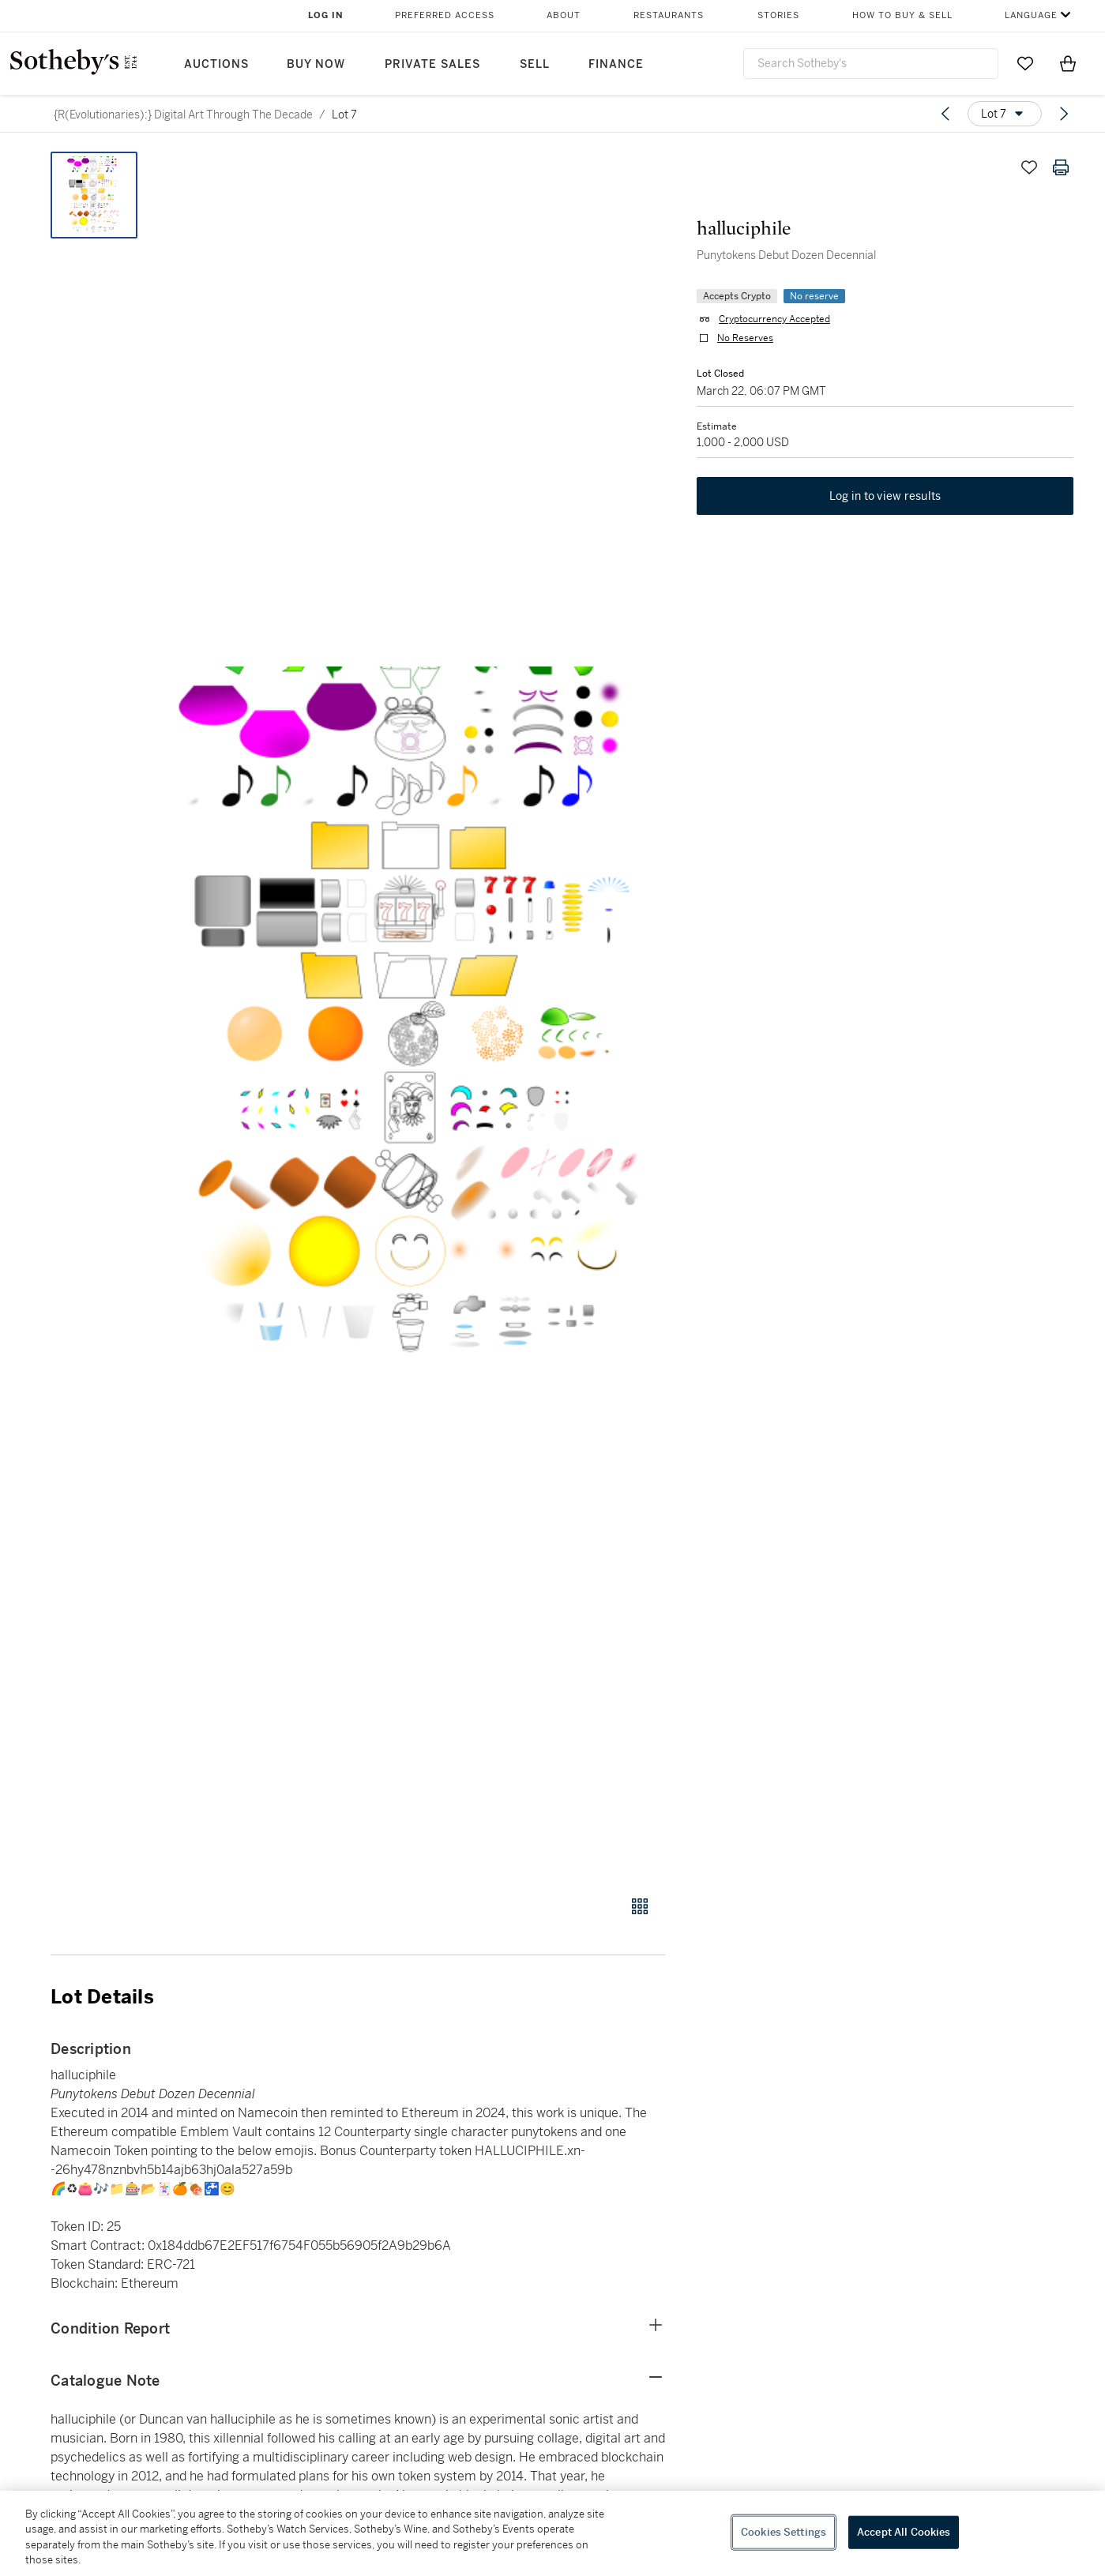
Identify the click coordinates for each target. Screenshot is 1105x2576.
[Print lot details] (1060, 167)
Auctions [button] (216, 64)
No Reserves (745, 338)
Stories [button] (778, 15)
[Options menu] (1005, 113)
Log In (326, 15)
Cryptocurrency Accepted (774, 319)
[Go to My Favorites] (1025, 63)
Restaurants (668, 15)
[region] (552, 2533)
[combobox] (871, 63)
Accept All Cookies (903, 2532)
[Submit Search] (980, 63)
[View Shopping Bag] (1067, 63)
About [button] (564, 15)
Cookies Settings (783, 2532)
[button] (418, 1015)
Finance (616, 64)
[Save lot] (1029, 167)
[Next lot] (1064, 113)
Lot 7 (344, 114)
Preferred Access (444, 15)
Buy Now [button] (316, 64)
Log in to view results (885, 496)
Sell (535, 64)
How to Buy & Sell (902, 15)
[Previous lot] (945, 113)
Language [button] (1031, 15)
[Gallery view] (639, 1906)
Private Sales (432, 64)
